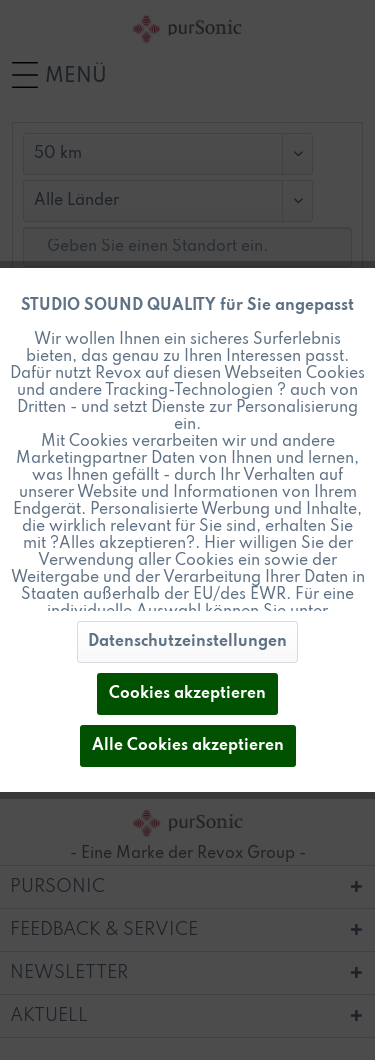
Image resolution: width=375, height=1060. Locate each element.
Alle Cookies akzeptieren (188, 746)
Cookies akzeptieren (187, 694)
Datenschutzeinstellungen (187, 642)
